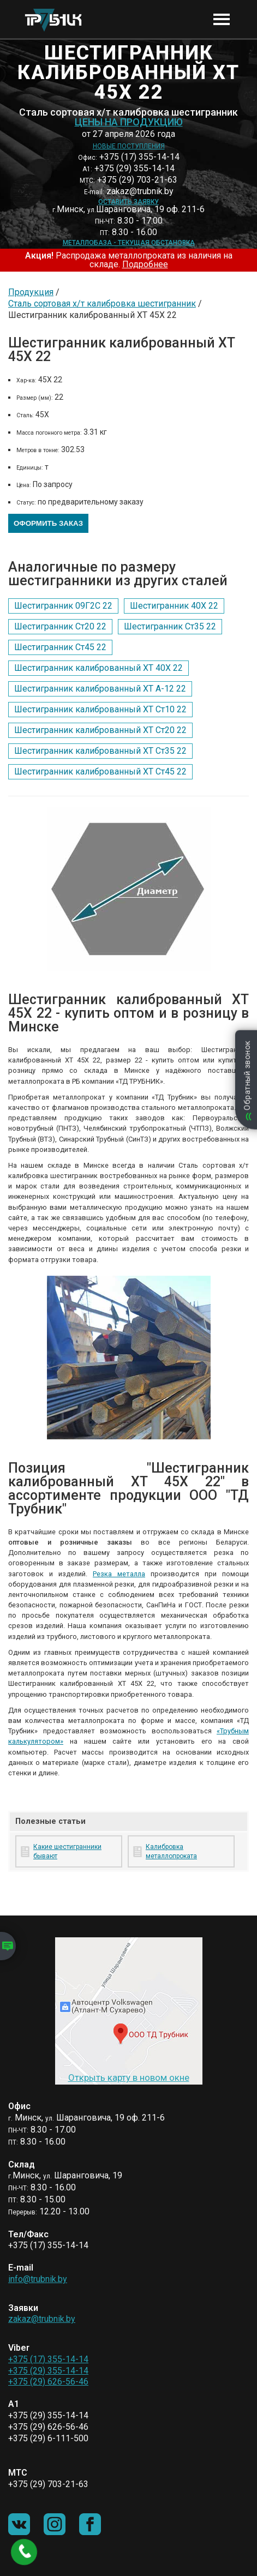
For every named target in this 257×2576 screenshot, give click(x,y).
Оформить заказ (48, 523)
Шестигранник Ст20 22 (60, 626)
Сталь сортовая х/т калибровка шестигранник (102, 303)
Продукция (30, 292)
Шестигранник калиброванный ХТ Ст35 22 (100, 751)
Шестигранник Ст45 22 (60, 647)
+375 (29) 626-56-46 (48, 2381)
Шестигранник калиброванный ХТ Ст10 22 (100, 709)
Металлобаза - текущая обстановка (129, 242)
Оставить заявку (128, 202)
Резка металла (119, 1574)
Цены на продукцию (129, 122)
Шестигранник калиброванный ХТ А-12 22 (100, 688)
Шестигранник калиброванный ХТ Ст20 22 (100, 730)
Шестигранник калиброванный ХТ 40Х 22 (98, 668)
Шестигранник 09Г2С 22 (63, 606)
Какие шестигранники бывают (67, 1851)
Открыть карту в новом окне (128, 2077)
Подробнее (145, 264)
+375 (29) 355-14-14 (48, 2370)
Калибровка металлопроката (171, 1851)
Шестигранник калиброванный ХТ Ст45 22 (100, 771)
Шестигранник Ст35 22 (170, 626)
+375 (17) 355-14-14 (48, 2359)
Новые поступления (129, 146)
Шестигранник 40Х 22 (174, 606)
